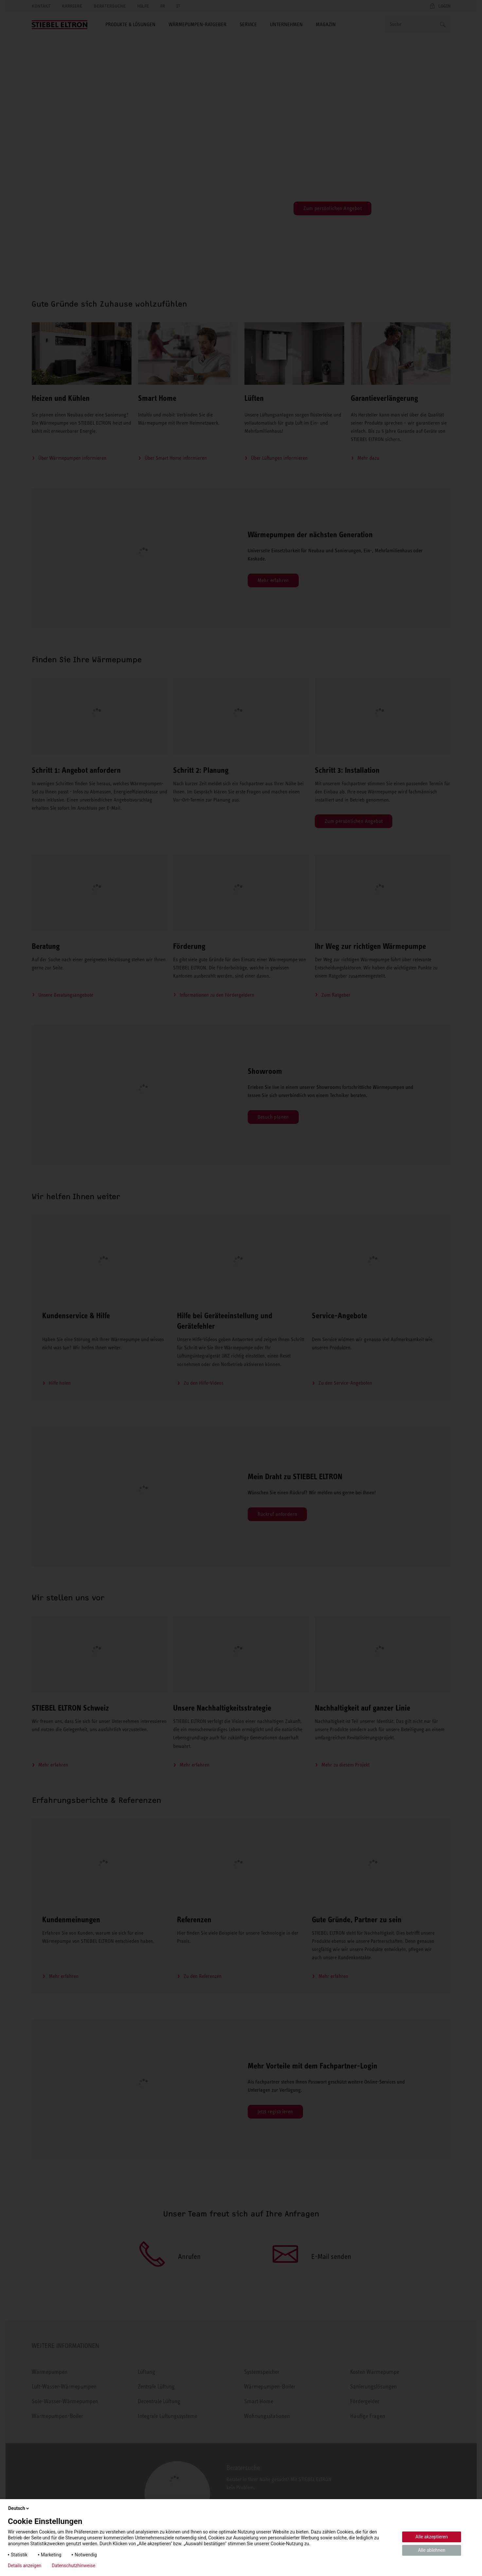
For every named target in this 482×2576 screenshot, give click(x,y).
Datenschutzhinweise (73, 2565)
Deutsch (19, 2508)
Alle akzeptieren (432, 2536)
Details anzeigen (24, 2565)
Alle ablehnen (431, 2550)
